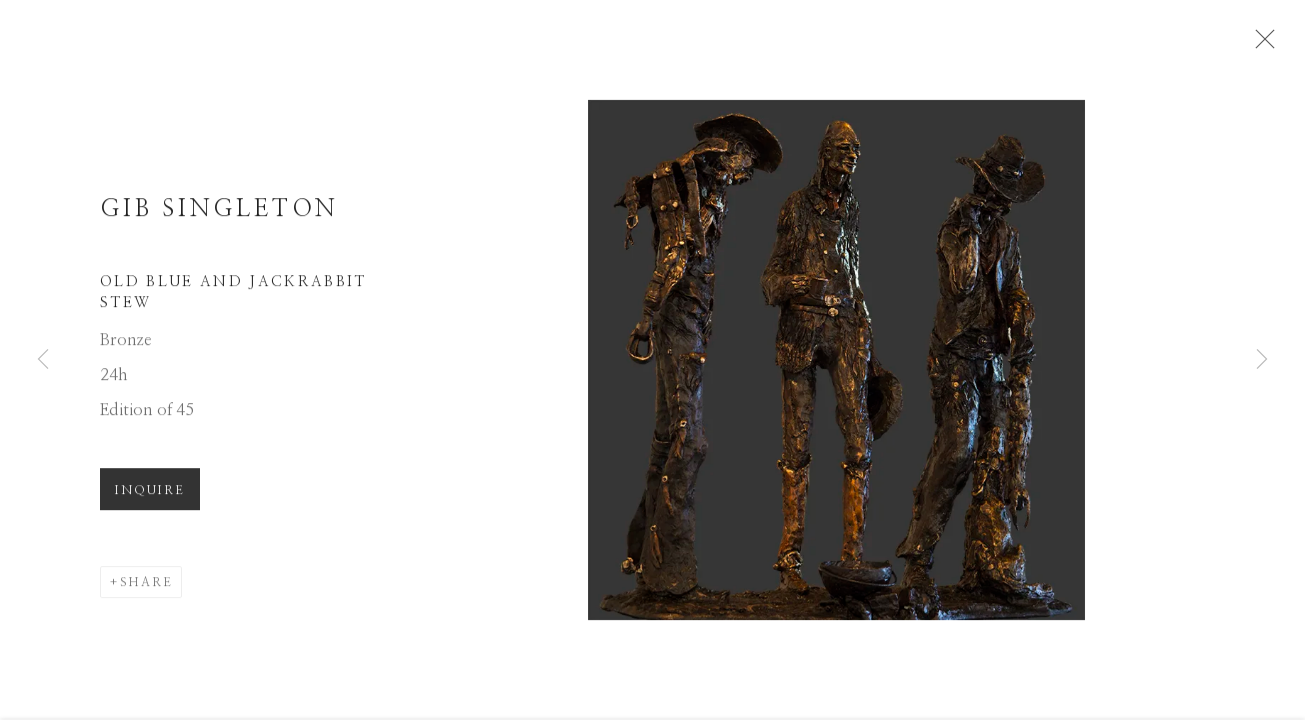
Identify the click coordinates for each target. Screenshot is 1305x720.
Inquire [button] (150, 495)
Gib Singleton (219, 214)
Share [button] (146, 587)
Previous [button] (43, 360)
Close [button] (1262, 45)
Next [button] (1262, 360)
